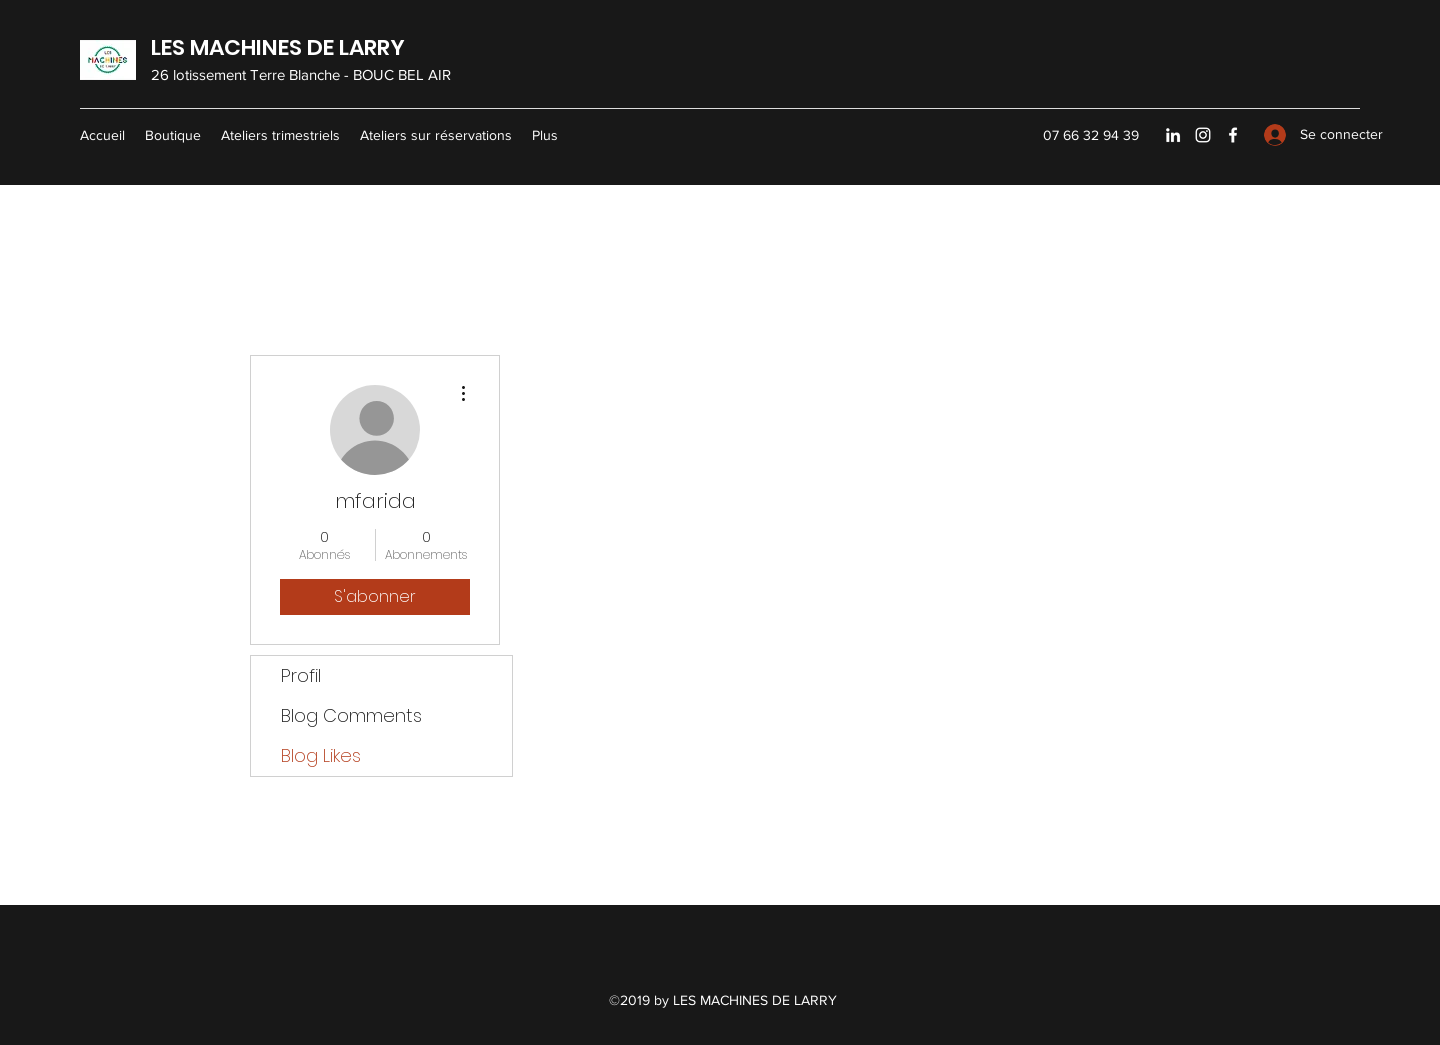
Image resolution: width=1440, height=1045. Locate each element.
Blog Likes (321, 755)
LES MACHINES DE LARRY (278, 47)
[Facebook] (1233, 135)
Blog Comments (351, 715)
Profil (301, 675)
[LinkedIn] (1173, 135)
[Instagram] (1203, 135)
